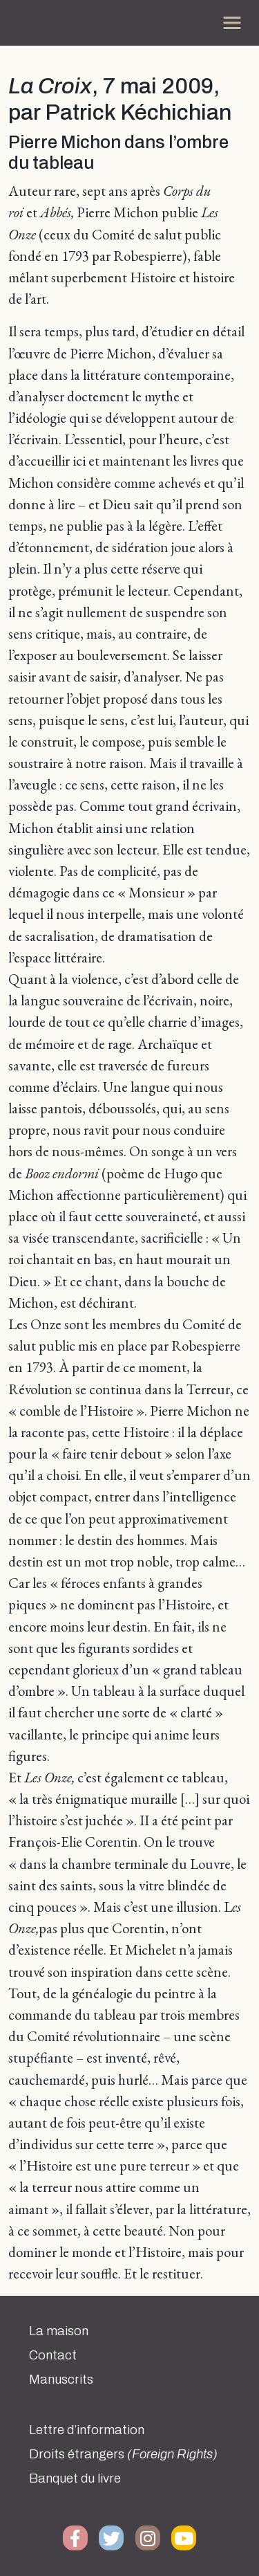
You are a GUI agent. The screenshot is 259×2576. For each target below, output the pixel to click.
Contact (53, 2355)
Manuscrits (61, 2379)
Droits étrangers (123, 2454)
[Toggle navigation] (232, 23)
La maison (58, 2331)
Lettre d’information (86, 2430)
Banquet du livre (75, 2478)
